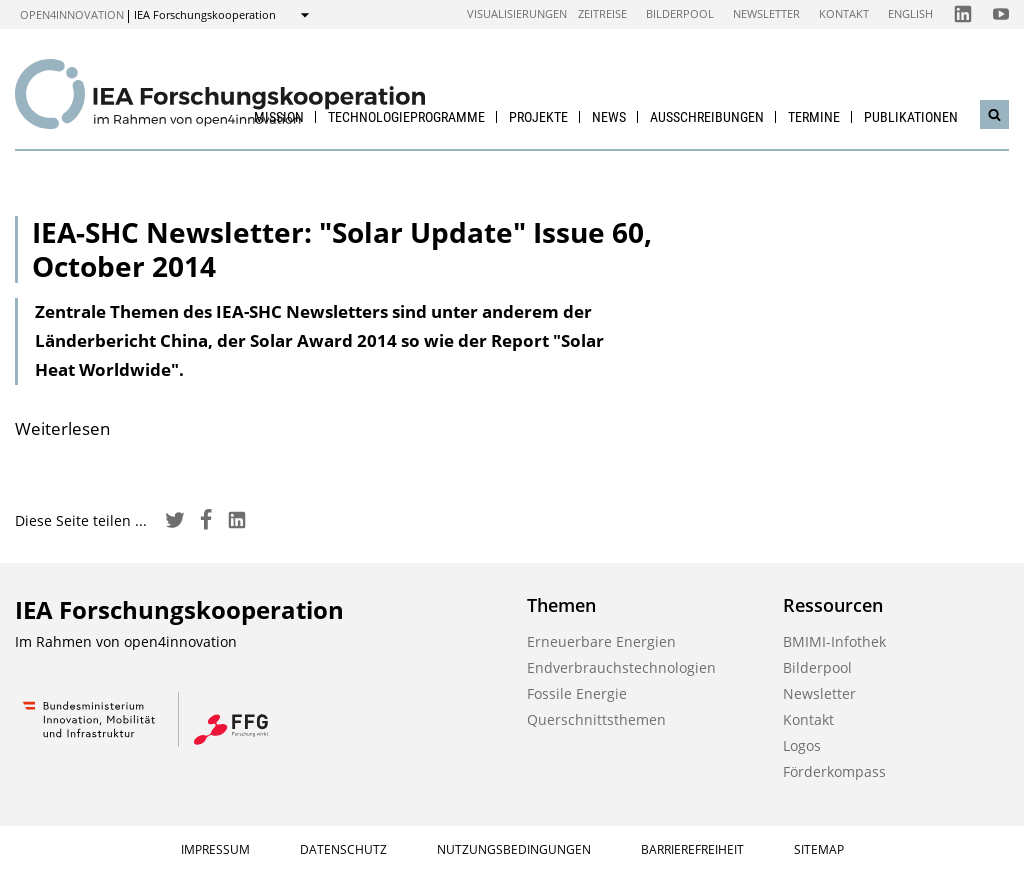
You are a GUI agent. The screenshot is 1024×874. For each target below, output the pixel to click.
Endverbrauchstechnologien (621, 667)
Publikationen (911, 117)
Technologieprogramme (406, 117)
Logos (802, 745)
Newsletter (766, 13)
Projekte (538, 117)
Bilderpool (680, 13)
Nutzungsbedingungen (514, 849)
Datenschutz (343, 849)
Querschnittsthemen (596, 719)
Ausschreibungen (707, 117)
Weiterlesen (62, 428)
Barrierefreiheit (692, 849)
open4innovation (72, 14)
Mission (279, 117)
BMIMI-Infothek (834, 641)
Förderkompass (834, 771)
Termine (814, 117)
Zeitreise (602, 13)
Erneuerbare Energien (601, 641)
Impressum (215, 849)
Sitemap (819, 849)
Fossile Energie (577, 693)
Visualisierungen (517, 13)
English (910, 13)
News (609, 117)
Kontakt (844, 13)
